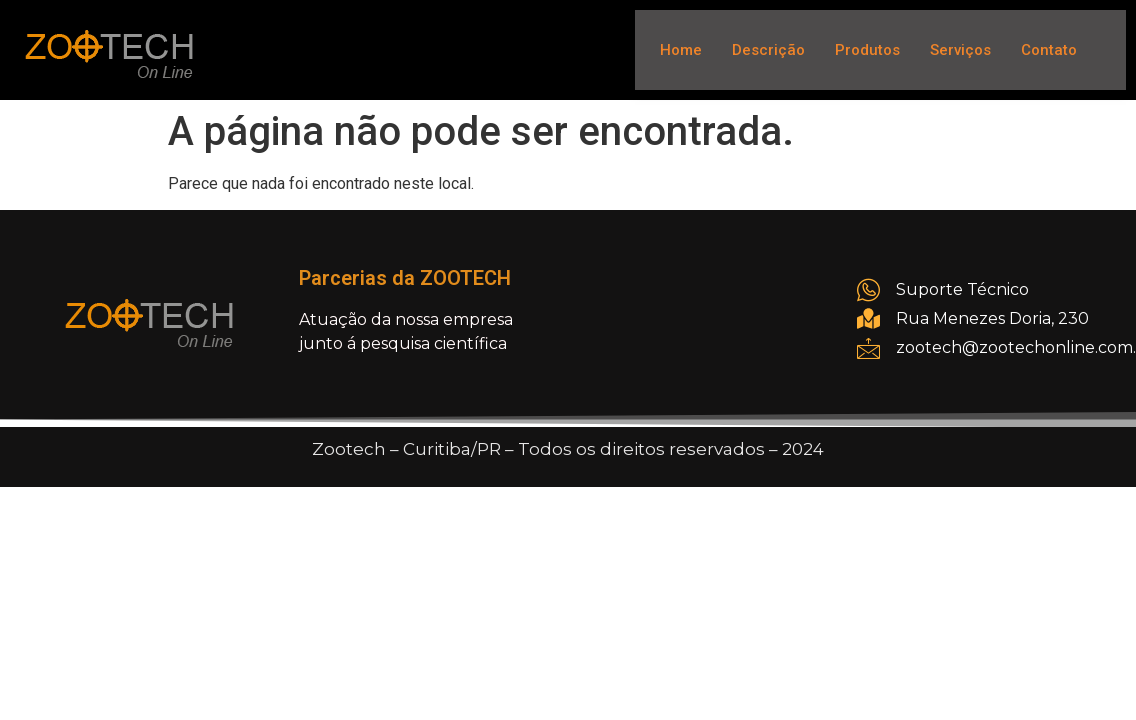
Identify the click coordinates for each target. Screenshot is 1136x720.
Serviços (960, 50)
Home (681, 50)
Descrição (768, 50)
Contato (1049, 50)
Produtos (867, 50)
